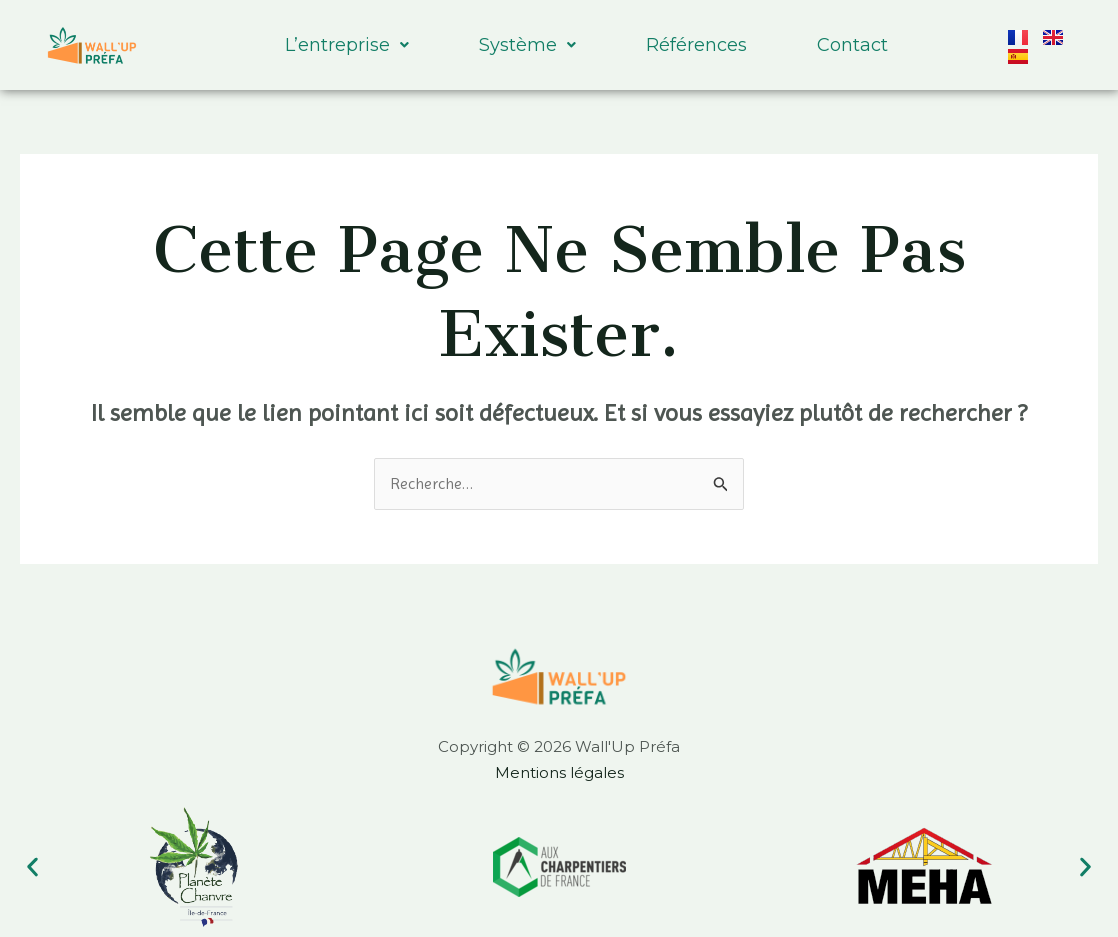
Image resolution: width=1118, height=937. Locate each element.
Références (696, 45)
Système (527, 45)
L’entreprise (347, 45)
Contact (852, 45)
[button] (32, 866)
